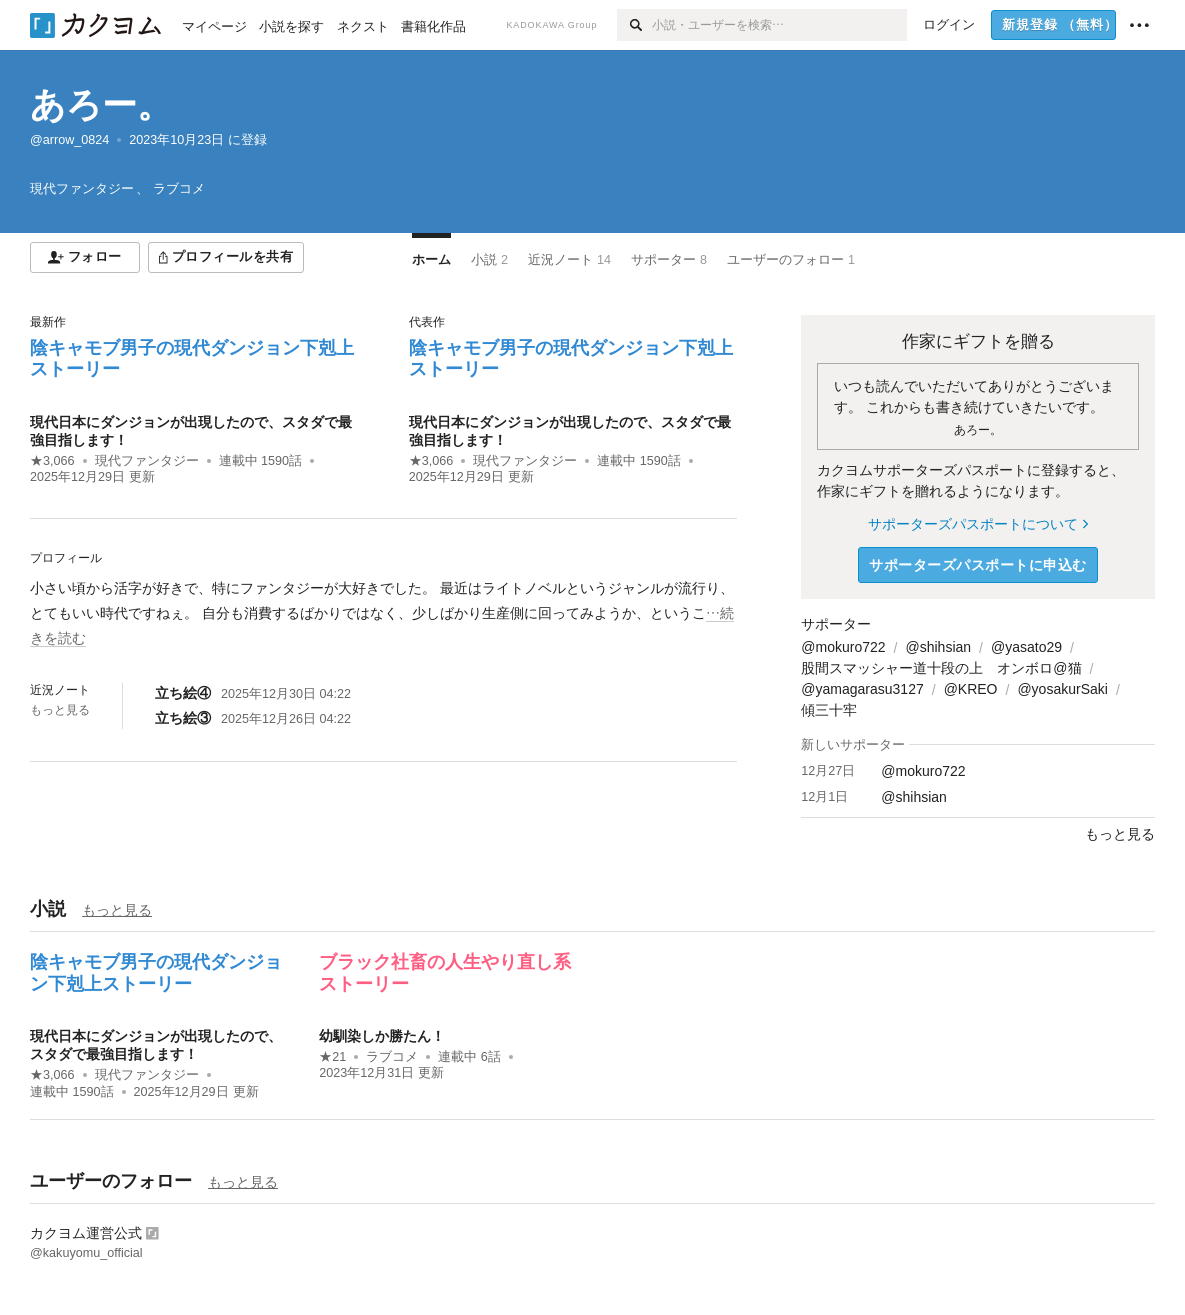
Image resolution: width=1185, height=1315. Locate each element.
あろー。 (101, 104)
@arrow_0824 (69, 140)
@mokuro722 (843, 647)
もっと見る (60, 710)
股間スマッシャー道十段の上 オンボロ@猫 (941, 668)
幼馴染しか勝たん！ (382, 1036)
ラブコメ (392, 1057)
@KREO (971, 689)
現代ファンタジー (147, 461)
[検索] (634, 25)
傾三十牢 (829, 710)
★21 (332, 1057)
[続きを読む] (383, 614)
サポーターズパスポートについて (977, 524)
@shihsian (938, 647)
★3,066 (52, 461)
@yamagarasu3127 (862, 689)
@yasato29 (1026, 647)
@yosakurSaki (1062, 689)
